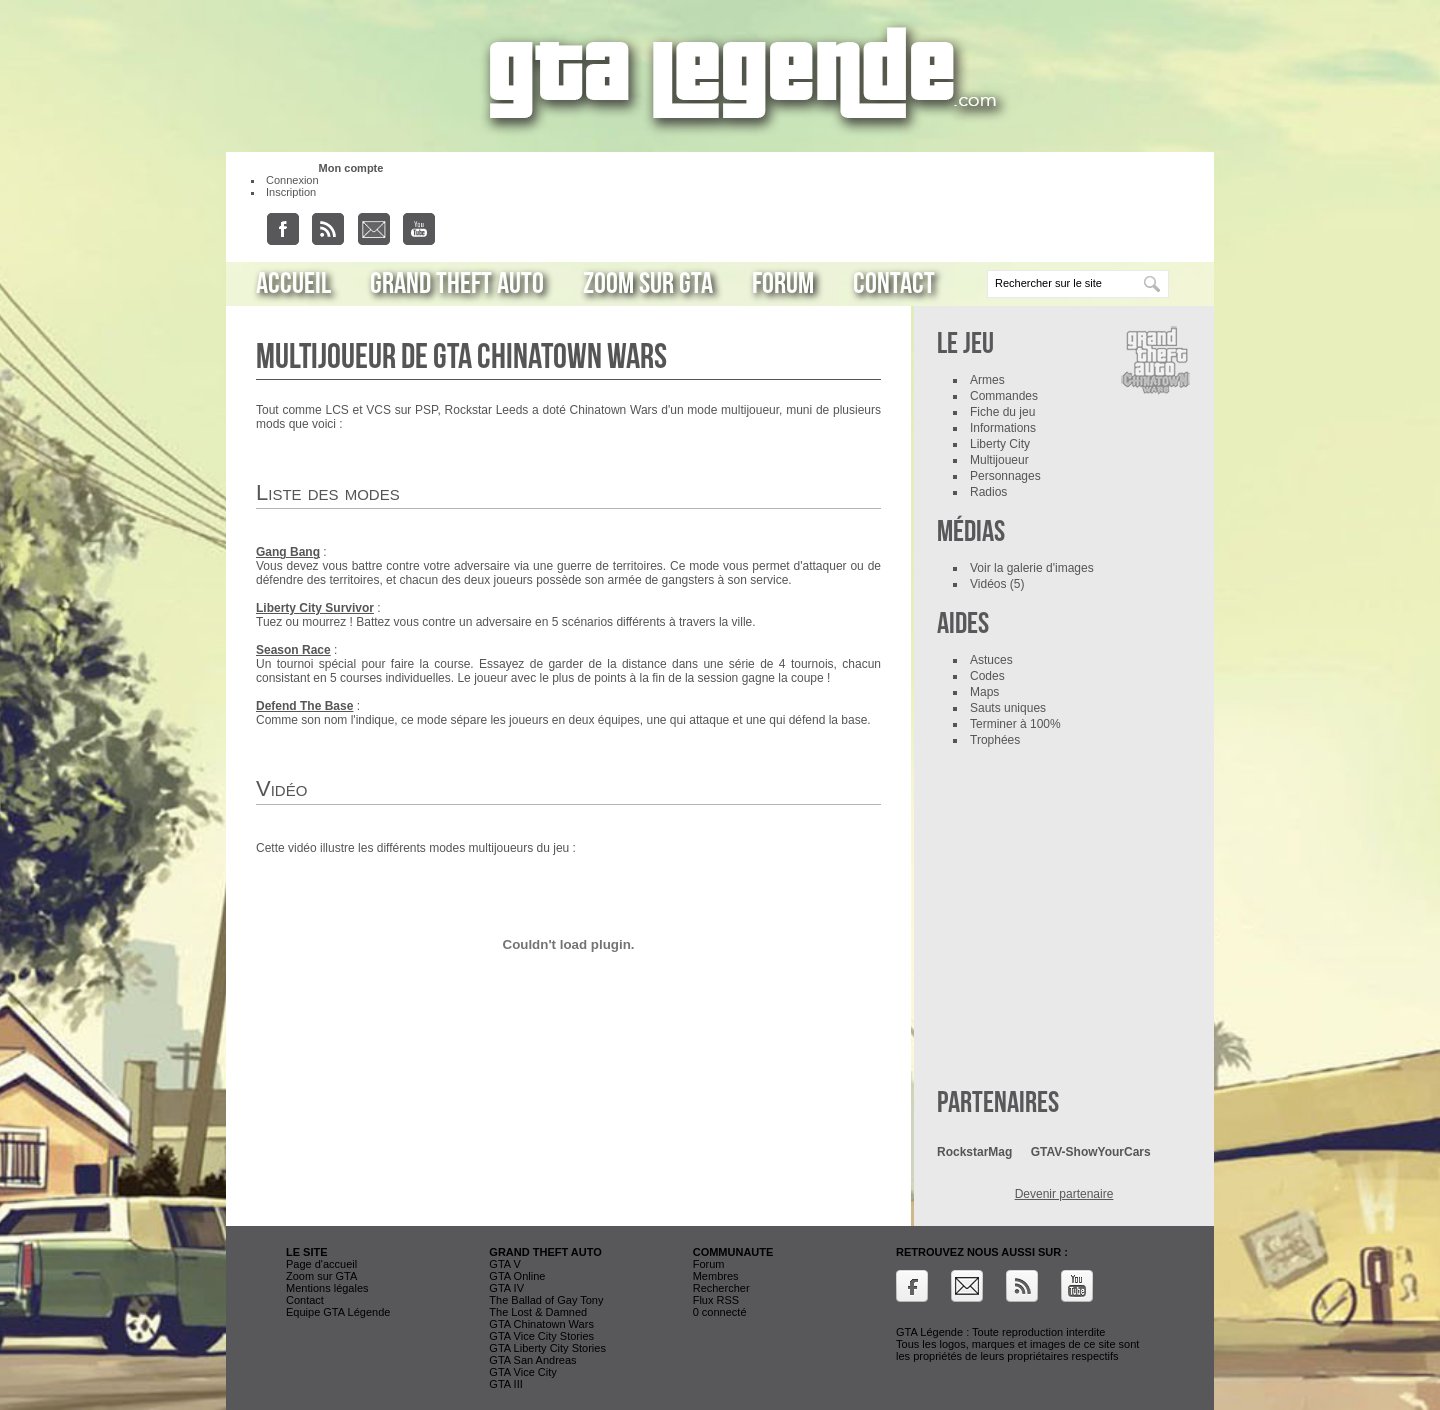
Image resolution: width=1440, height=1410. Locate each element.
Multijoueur (999, 460)
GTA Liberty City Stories (547, 1348)
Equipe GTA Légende (338, 1312)
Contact (894, 284)
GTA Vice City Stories (541, 1336)
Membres (716, 1276)
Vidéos (988, 584)
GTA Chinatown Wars (541, 1324)
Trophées (995, 740)
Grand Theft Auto (457, 284)
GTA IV (506, 1288)
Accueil (293, 284)
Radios (988, 492)
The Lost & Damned (538, 1312)
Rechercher (721, 1288)
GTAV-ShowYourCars (1091, 1152)
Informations (1003, 428)
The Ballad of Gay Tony (546, 1300)
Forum (783, 284)
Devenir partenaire (1064, 1194)
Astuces (991, 660)
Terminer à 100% (1015, 724)
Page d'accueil (321, 1264)
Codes (987, 676)
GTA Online (517, 1276)
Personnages (1005, 476)
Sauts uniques (1008, 708)
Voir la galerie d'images (1032, 568)
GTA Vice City (522, 1372)
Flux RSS (716, 1300)
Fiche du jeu (1002, 412)
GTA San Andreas (532, 1360)
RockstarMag (974, 1152)
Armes (987, 380)
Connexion (292, 180)
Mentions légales (327, 1288)
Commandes (1004, 396)
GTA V (505, 1264)
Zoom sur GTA (648, 284)
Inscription (291, 192)
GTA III (505, 1384)
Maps (984, 692)
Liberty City (1000, 444)
